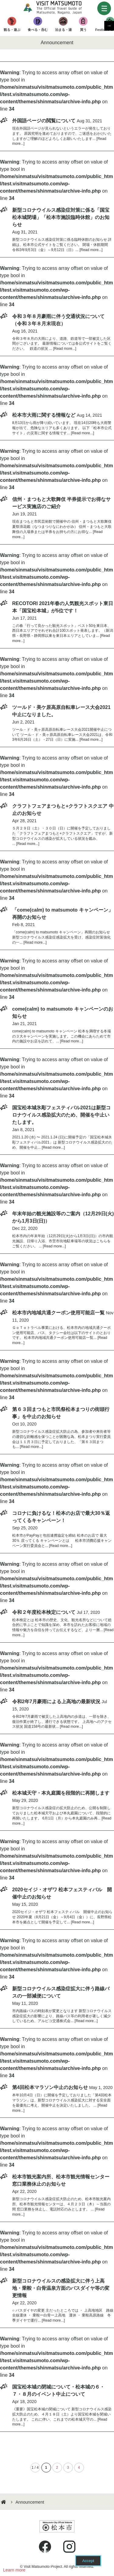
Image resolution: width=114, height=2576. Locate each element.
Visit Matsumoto (57, 7)
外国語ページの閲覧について (43, 120)
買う (79, 29)
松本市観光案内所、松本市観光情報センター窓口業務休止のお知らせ (60, 2180)
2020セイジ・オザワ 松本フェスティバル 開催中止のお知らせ (62, 1893)
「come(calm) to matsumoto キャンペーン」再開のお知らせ (62, 913)
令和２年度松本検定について (43, 1612)
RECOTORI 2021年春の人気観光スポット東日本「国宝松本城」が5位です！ (62, 607)
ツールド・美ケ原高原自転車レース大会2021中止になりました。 (61, 711)
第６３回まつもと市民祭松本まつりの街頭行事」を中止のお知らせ (60, 1413)
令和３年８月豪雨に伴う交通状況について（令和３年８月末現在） (58, 320)
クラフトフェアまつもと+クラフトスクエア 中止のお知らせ (63, 809)
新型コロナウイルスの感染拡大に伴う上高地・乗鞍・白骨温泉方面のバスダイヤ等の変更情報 (60, 2288)
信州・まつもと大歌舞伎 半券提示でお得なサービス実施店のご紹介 (61, 503)
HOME (4, 2502)
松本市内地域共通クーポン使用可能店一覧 (58, 1312)
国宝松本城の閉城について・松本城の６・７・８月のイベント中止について (58, 2390)
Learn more (14, 2570)
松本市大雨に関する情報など (43, 415)
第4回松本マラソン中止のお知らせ (50, 2087)
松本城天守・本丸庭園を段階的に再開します (60, 1793)
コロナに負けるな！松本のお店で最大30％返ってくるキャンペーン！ (61, 1517)
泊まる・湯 (60, 29)
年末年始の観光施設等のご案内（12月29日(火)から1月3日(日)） (63, 1217)
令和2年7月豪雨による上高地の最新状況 (56, 1701)
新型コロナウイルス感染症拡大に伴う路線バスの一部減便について (60, 1992)
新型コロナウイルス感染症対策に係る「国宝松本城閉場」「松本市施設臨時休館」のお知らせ (60, 217)
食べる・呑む (36, 29)
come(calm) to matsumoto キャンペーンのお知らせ (62, 1012)
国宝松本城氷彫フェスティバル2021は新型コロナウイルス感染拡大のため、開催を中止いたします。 (61, 1115)
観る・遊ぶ (11, 29)
